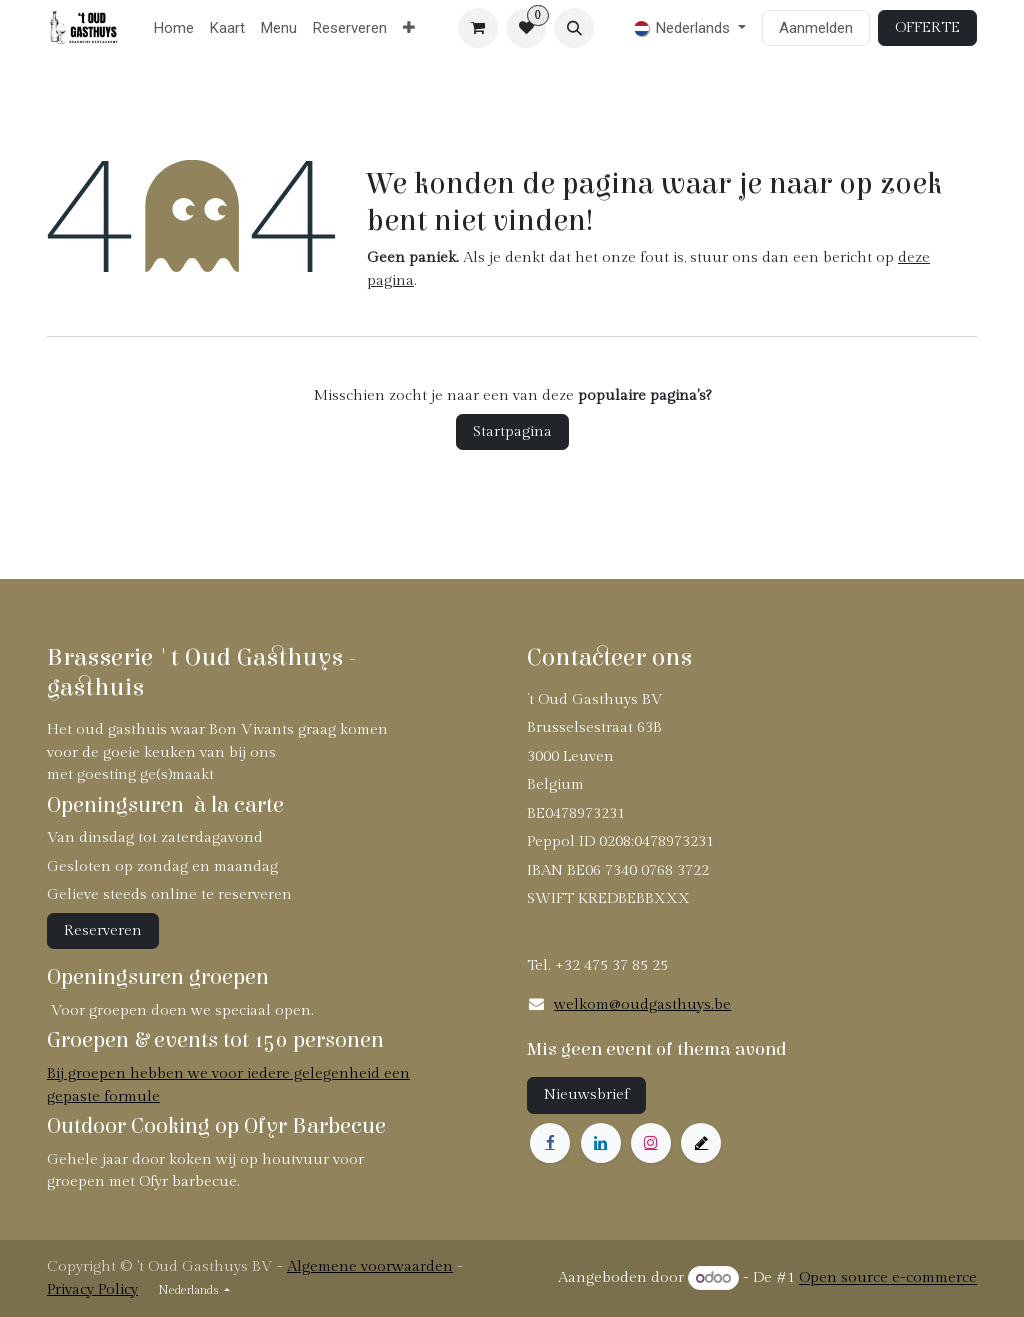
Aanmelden (816, 28)
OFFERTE (927, 27)
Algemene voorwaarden (370, 1266)
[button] (574, 28)
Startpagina (512, 431)
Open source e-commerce (888, 1278)
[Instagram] (651, 1143)
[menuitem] (174, 28)
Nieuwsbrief (586, 1094)
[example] (701, 1143)
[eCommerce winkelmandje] (478, 28)
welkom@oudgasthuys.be (642, 1004)
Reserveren (103, 930)
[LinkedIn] (601, 1143)
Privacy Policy (92, 1289)
